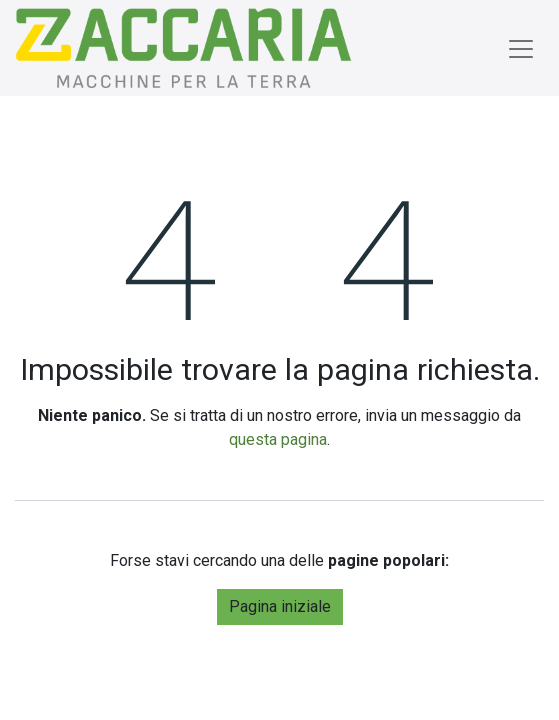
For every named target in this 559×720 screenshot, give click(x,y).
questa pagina (278, 439)
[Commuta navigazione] (521, 48)
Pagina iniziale (280, 606)
